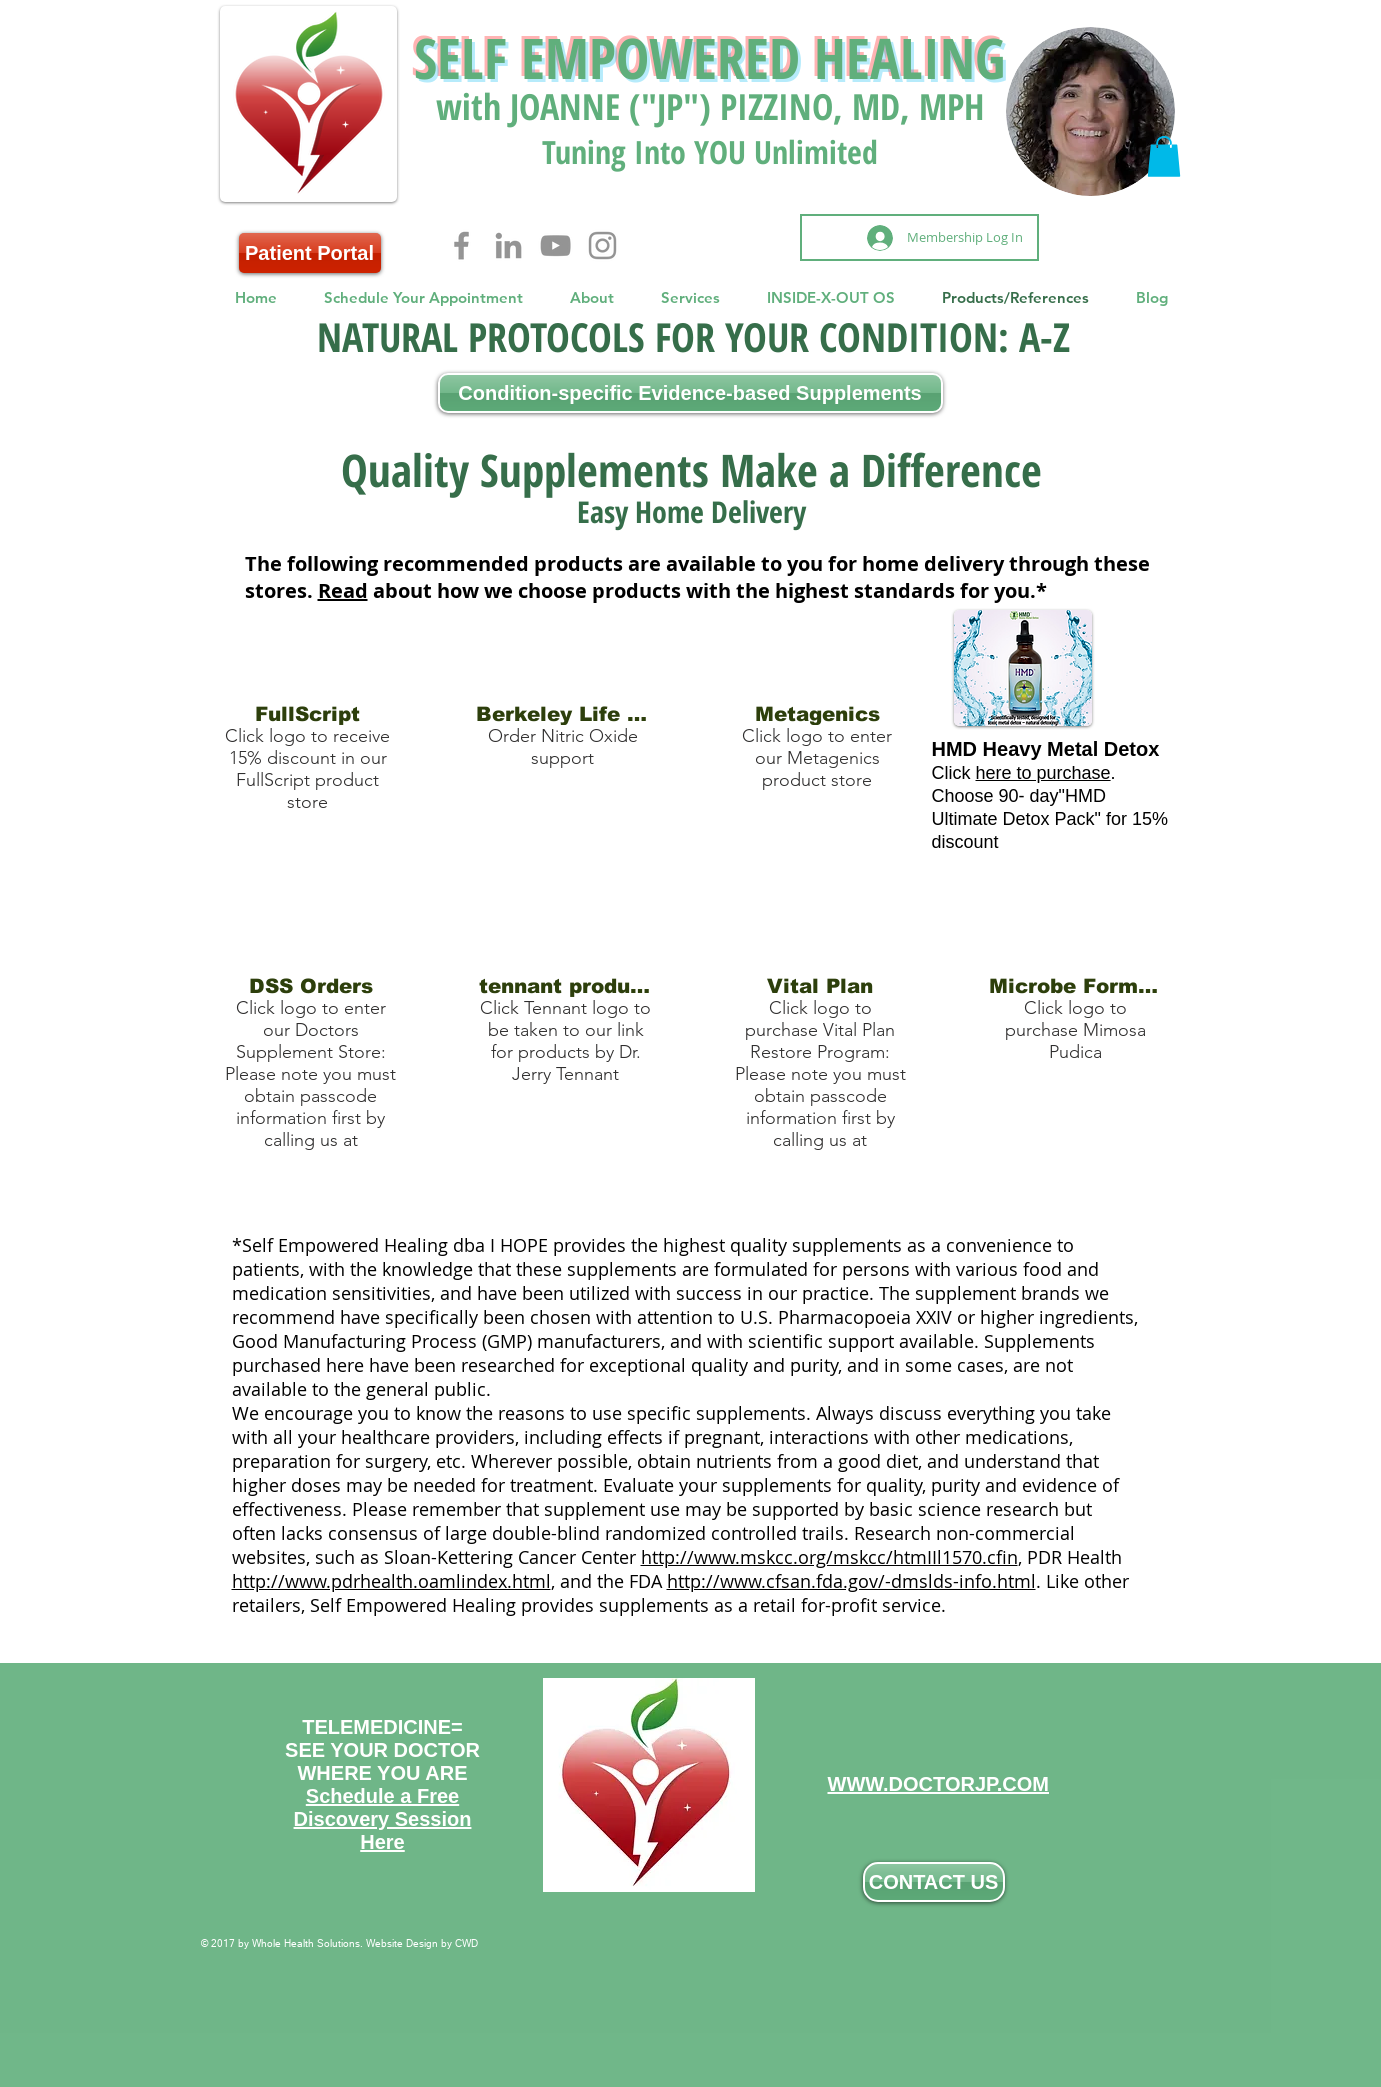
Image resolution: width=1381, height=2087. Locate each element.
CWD (466, 1943)
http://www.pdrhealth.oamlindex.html (391, 1581)
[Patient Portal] (310, 253)
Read (343, 590)
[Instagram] (602, 245)
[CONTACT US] (934, 1882)
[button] (1164, 156)
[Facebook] (461, 245)
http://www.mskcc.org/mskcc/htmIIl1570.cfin (829, 1557)
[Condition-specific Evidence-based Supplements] (690, 393)
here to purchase (1043, 773)
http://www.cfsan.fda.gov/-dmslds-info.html (851, 1581)
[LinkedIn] (508, 245)
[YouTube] (555, 245)
